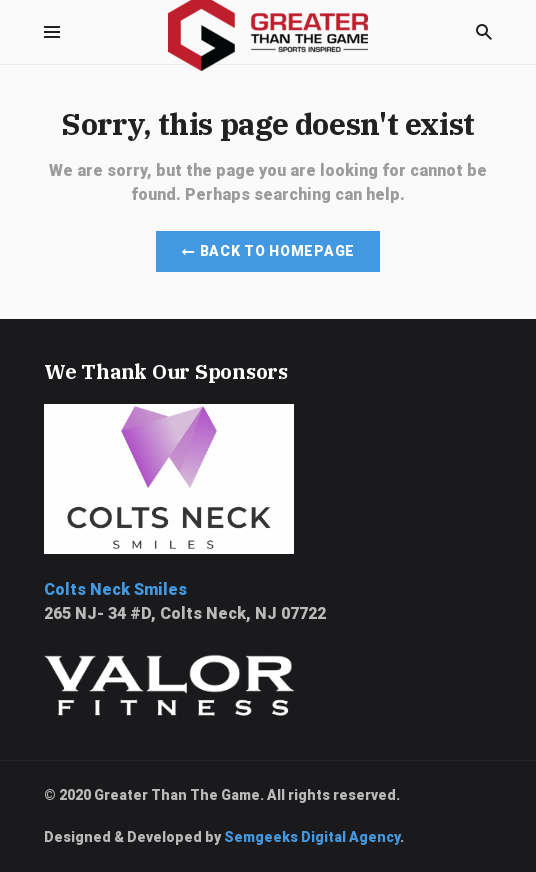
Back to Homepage (268, 251)
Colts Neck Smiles (115, 589)
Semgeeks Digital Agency (312, 837)
